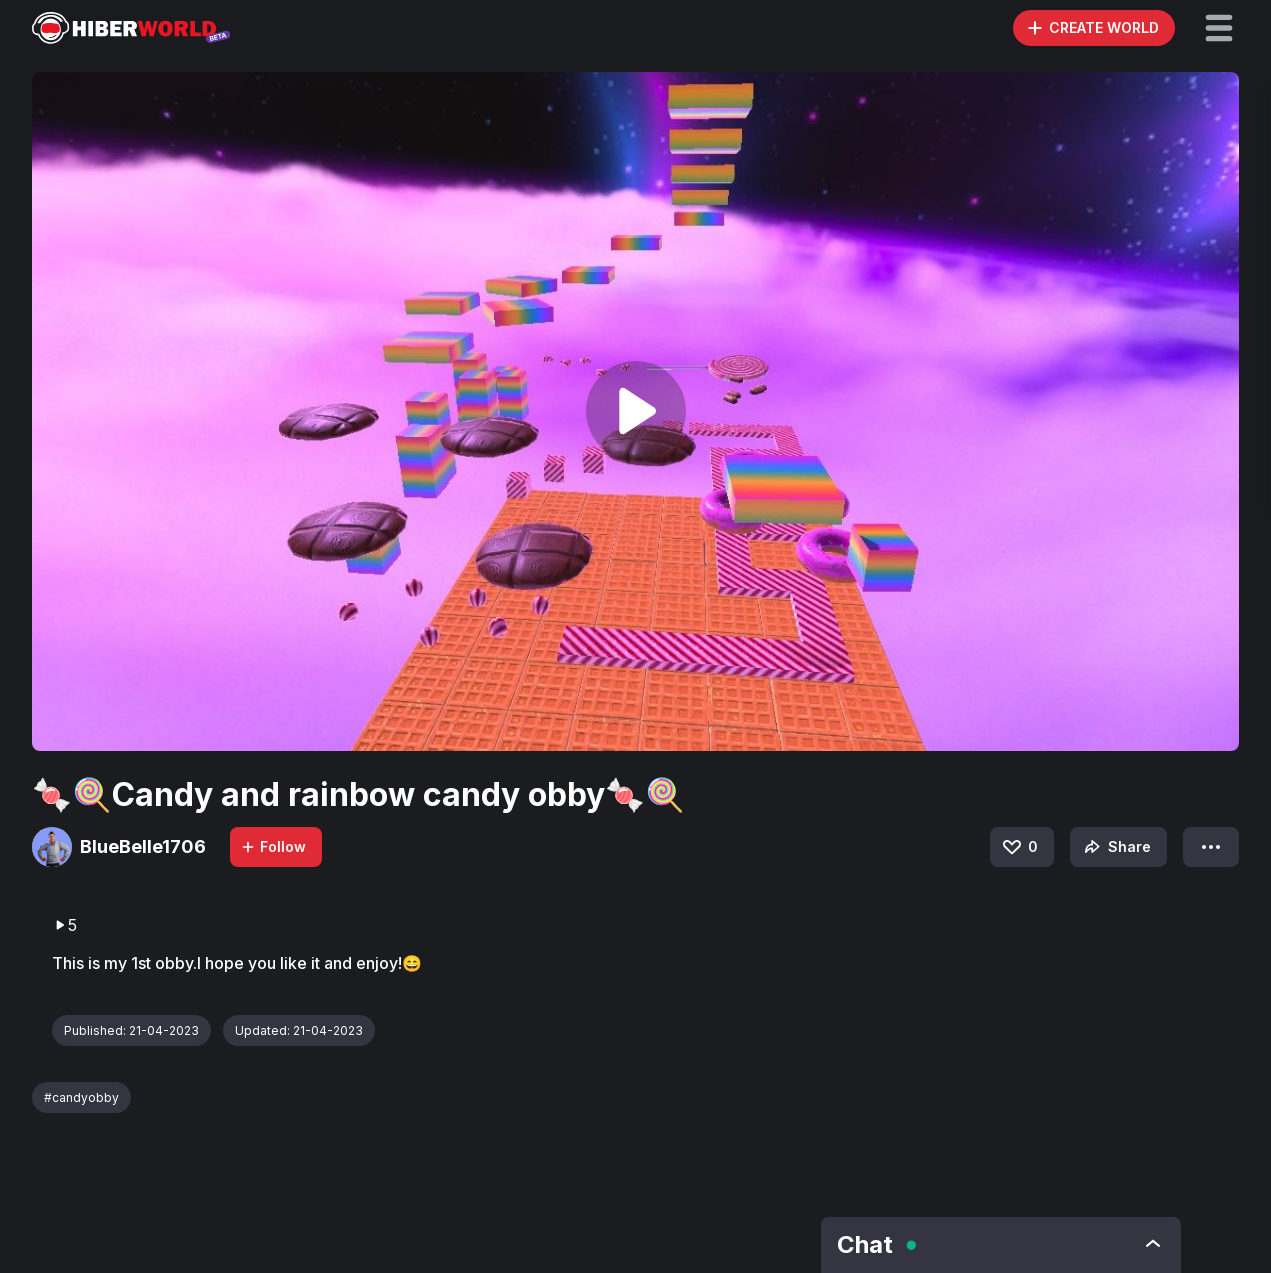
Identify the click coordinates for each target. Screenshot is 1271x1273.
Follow (273, 846)
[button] (1219, 28)
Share (1115, 847)
